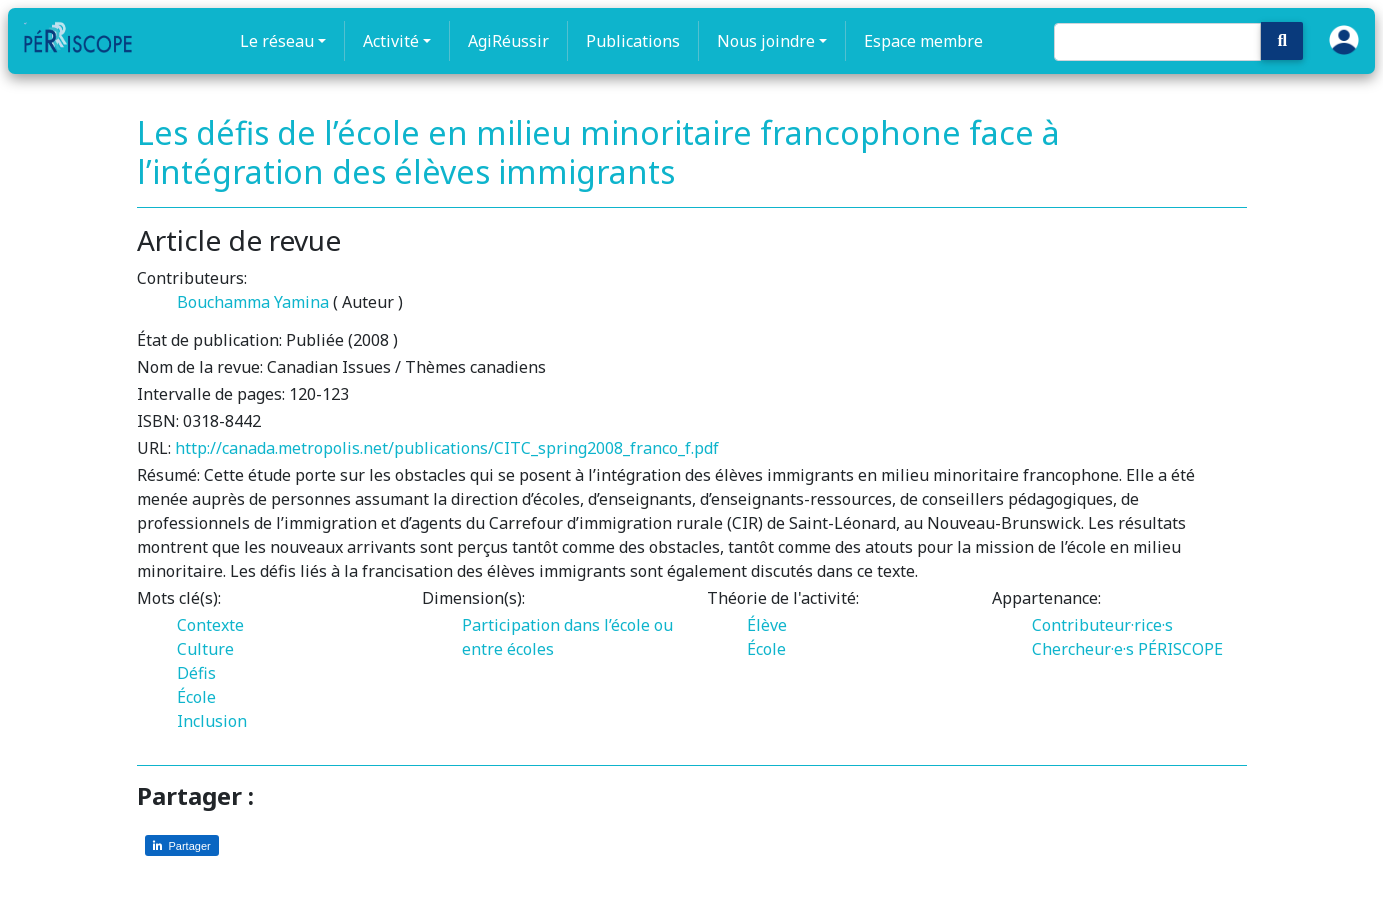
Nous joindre (766, 41)
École (196, 697)
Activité (391, 41)
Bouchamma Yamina (253, 302)
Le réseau (277, 41)
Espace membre (923, 41)
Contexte (210, 625)
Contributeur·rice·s (1102, 625)
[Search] (1157, 42)
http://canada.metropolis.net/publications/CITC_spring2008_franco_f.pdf (447, 448)
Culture (205, 649)
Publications (633, 41)
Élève (767, 625)
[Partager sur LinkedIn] (182, 845)
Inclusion (212, 721)
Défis (196, 673)
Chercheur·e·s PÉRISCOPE (1127, 649)
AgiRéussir (508, 41)
